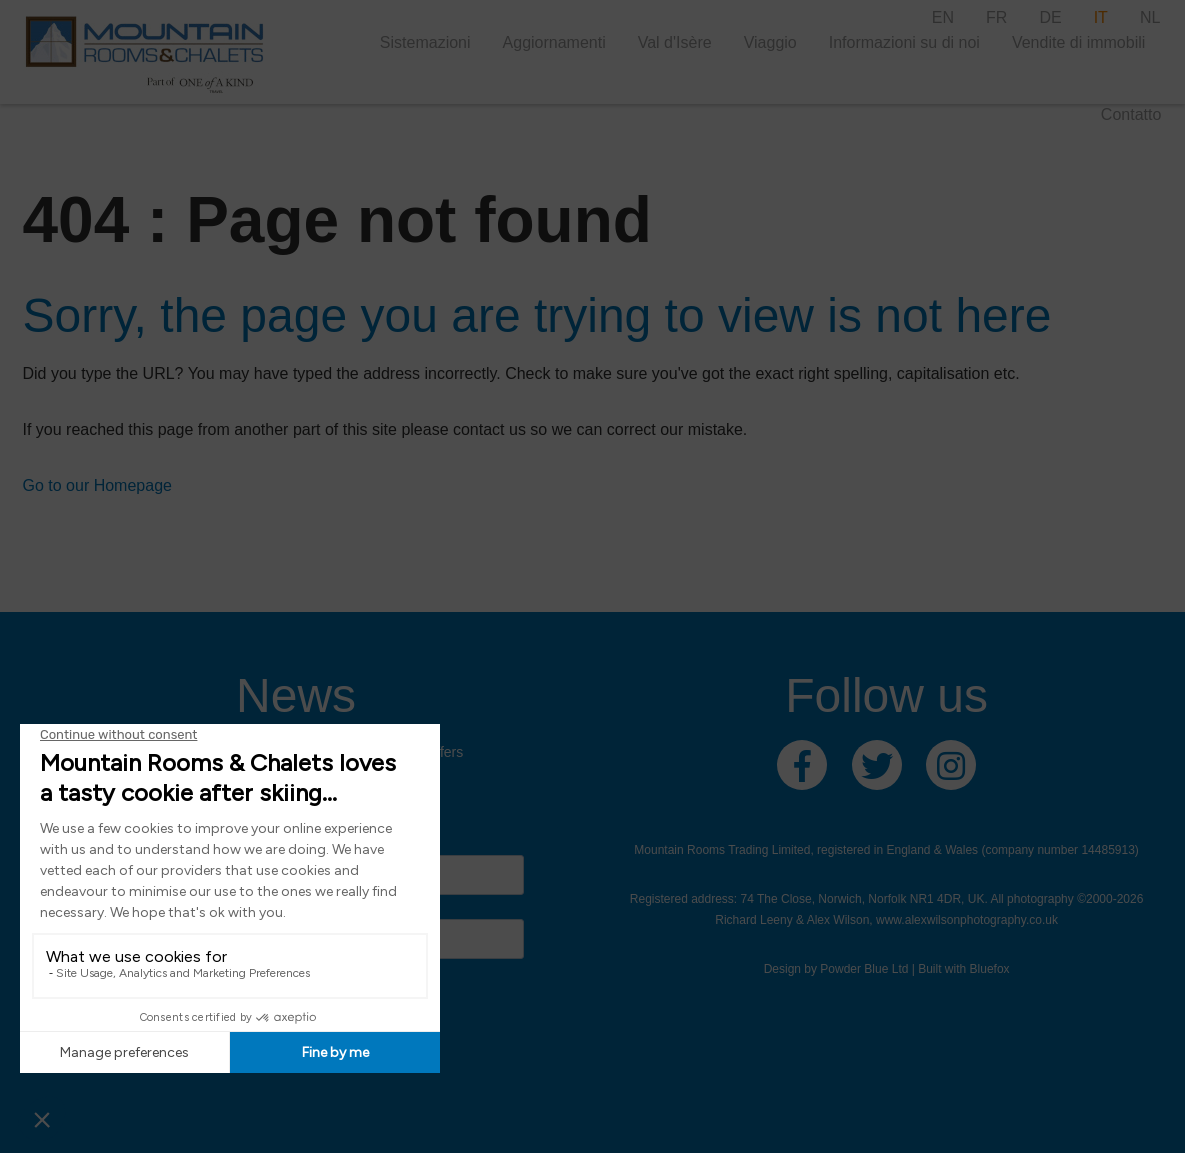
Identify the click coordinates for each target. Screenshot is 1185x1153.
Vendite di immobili (1078, 42)
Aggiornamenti (554, 42)
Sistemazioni (425, 42)
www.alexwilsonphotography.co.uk (967, 920)
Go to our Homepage (97, 485)
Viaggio (770, 42)
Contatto (1131, 114)
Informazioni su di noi (904, 42)
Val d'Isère (675, 42)
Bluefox (990, 969)
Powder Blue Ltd (864, 969)
